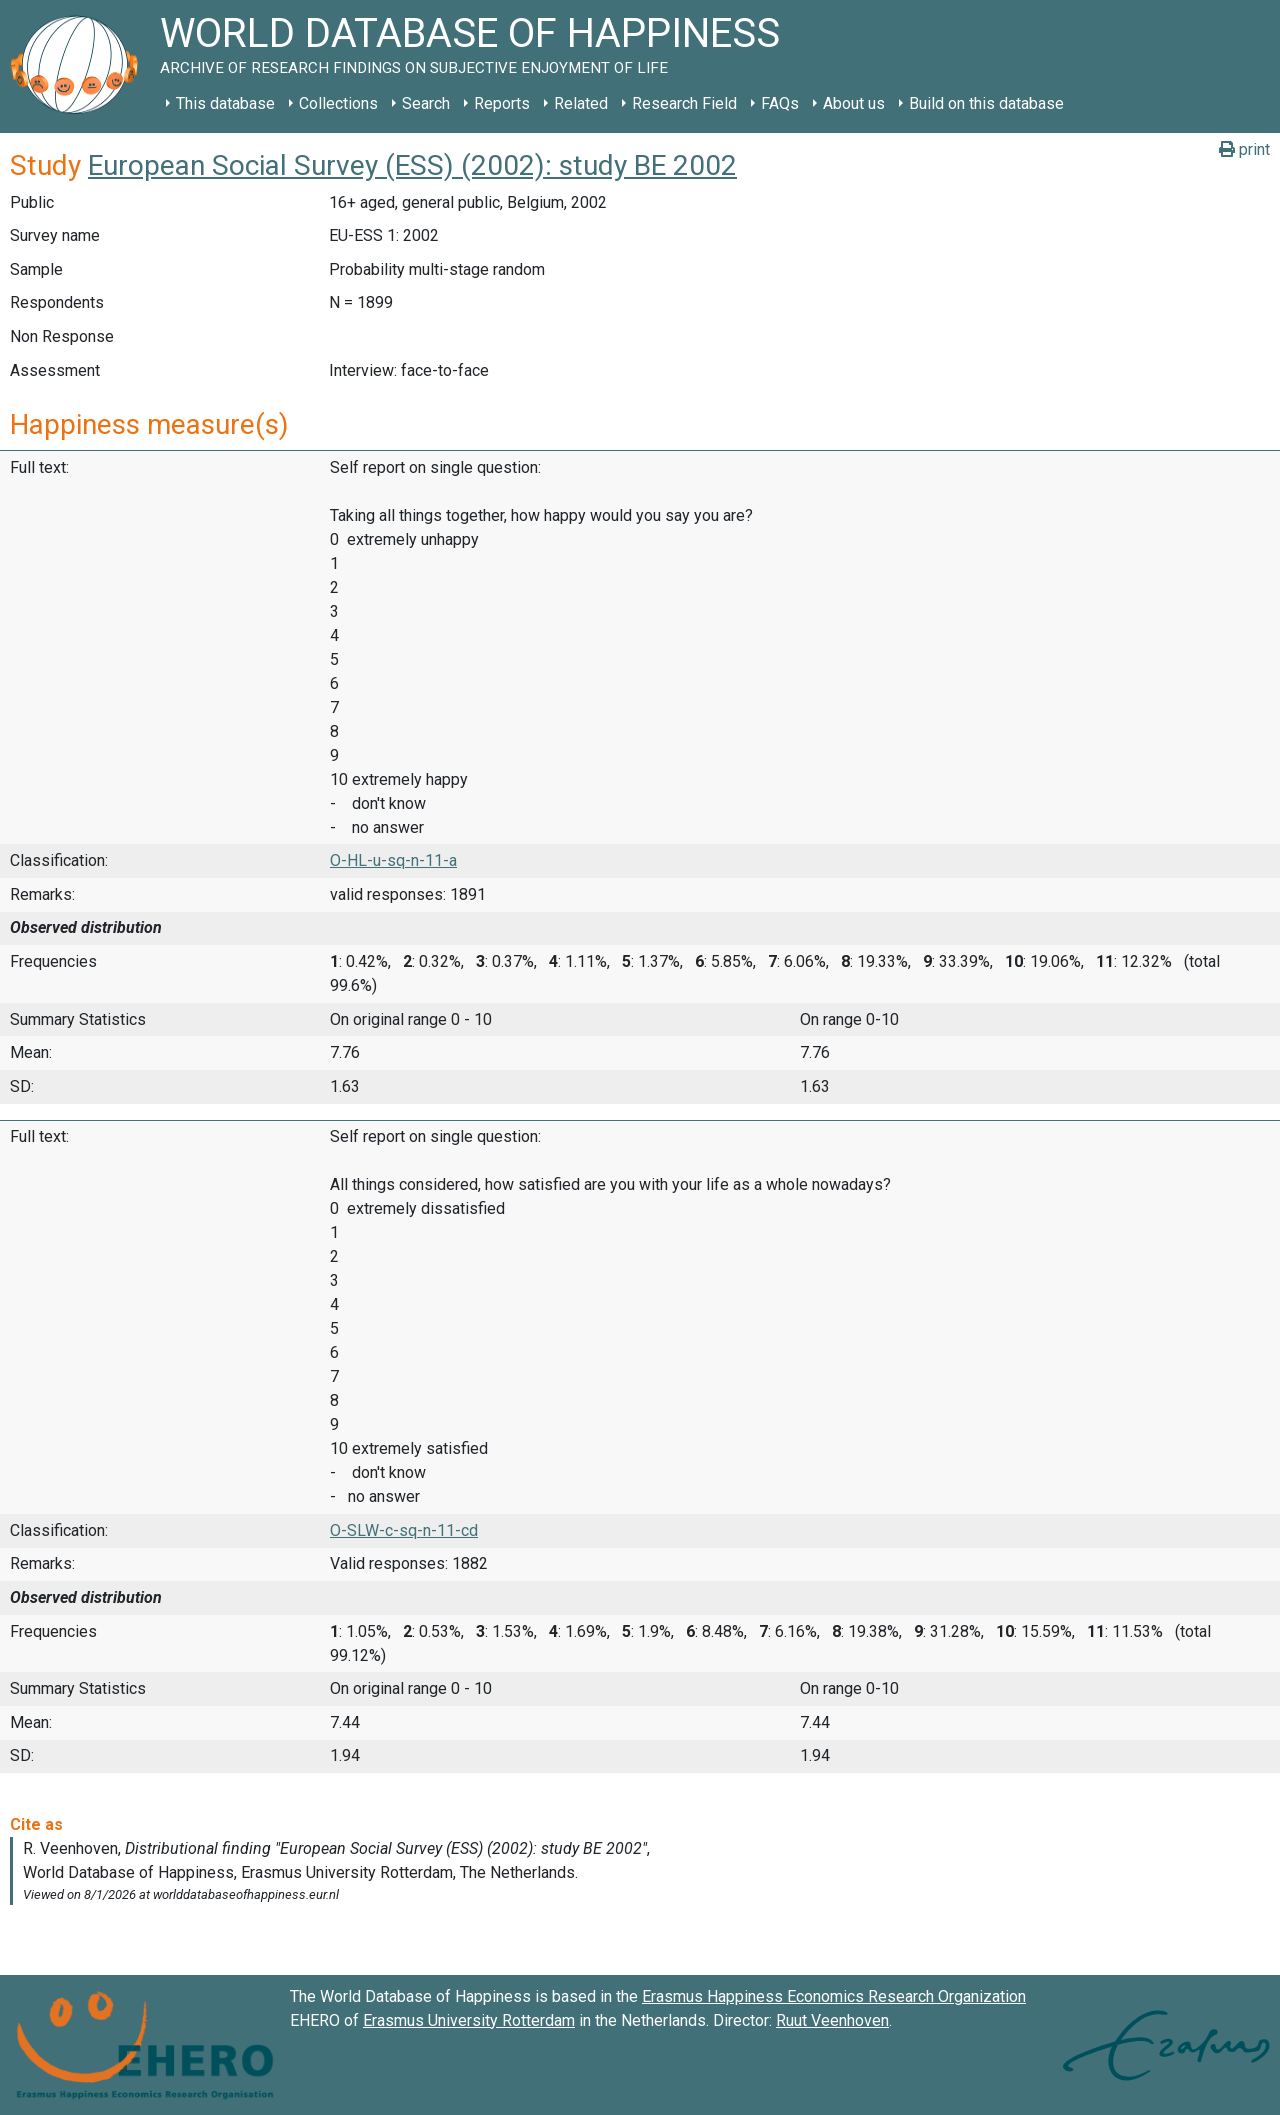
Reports (502, 103)
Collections (338, 103)
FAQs (780, 103)
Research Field (684, 103)
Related (581, 103)
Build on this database (986, 103)
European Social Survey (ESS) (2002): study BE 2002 (412, 165)
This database (225, 103)
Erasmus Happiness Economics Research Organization (834, 1996)
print (1244, 149)
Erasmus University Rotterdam (469, 2020)
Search (426, 103)
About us (854, 103)
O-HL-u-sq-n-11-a (393, 860)
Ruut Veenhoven (832, 2020)
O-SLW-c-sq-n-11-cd (404, 1530)
